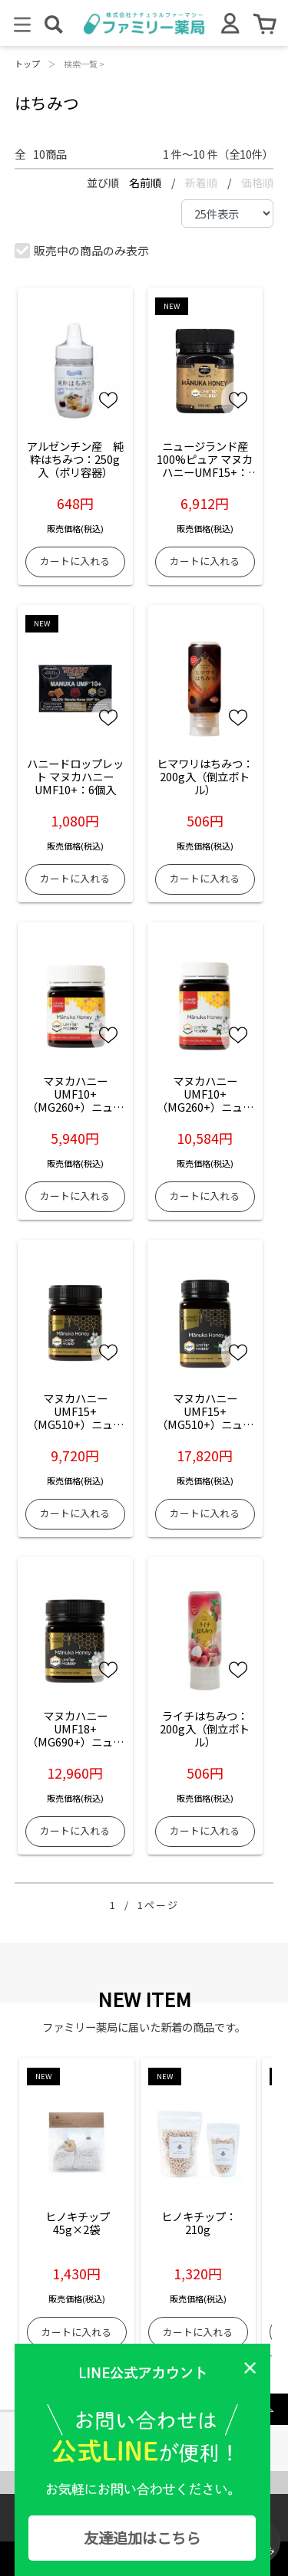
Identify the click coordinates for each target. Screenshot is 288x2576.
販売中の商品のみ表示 (82, 250)
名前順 (146, 182)
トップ (27, 64)
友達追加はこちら (142, 2537)
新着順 (202, 182)
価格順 (257, 182)
